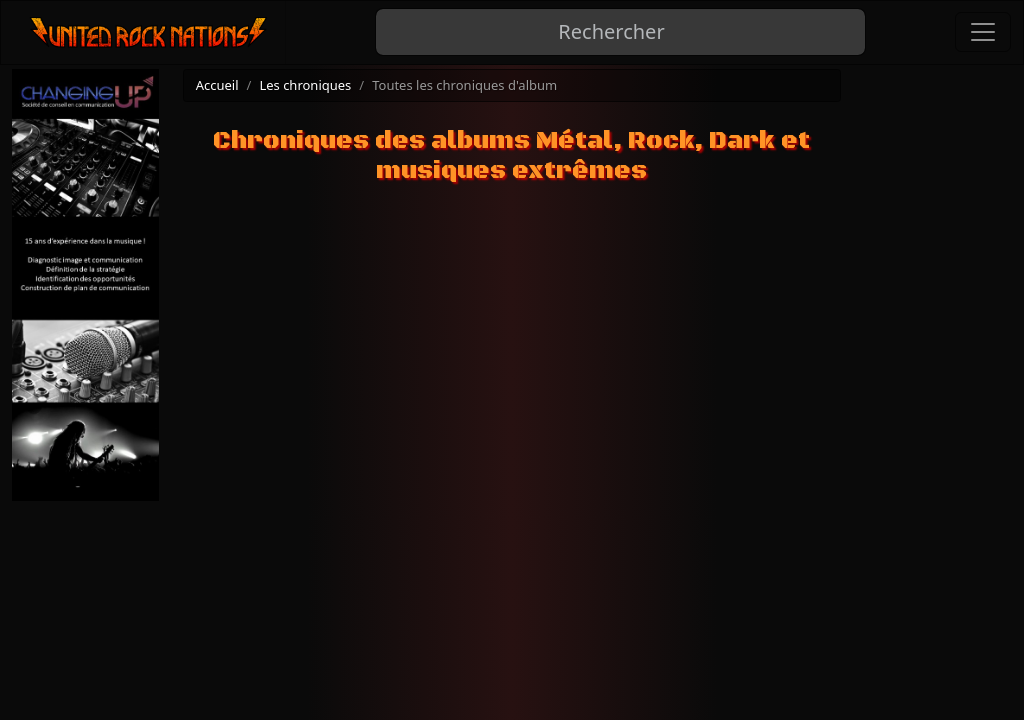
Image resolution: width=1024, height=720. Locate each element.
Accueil (217, 85)
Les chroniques (305, 85)
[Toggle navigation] (983, 32)
